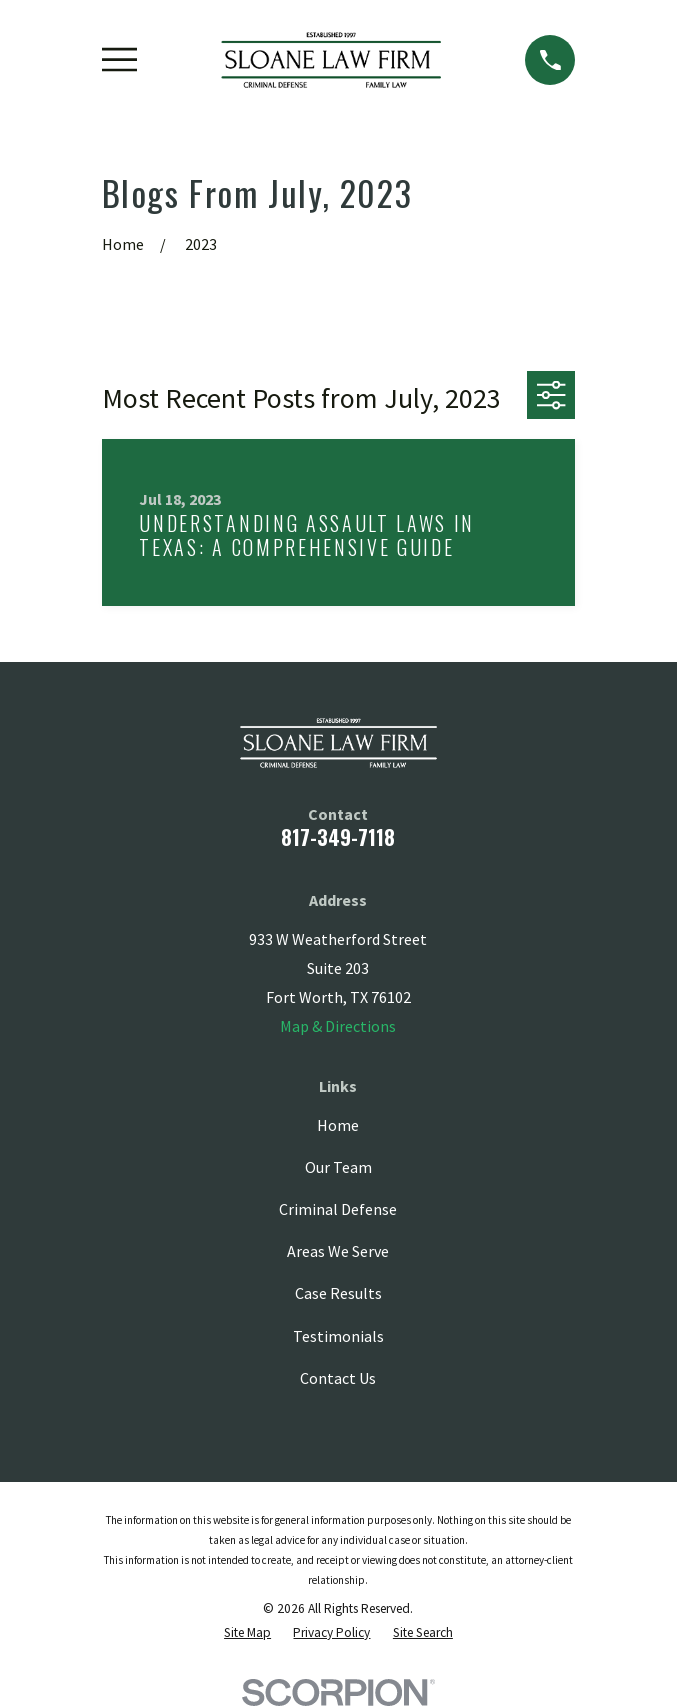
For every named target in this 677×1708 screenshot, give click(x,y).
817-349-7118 (338, 837)
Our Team (338, 1167)
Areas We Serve (338, 1251)
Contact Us (338, 1378)
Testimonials (338, 1336)
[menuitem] (247, 1633)
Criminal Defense (338, 1209)
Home (338, 1125)
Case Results (338, 1293)
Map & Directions (338, 1026)
